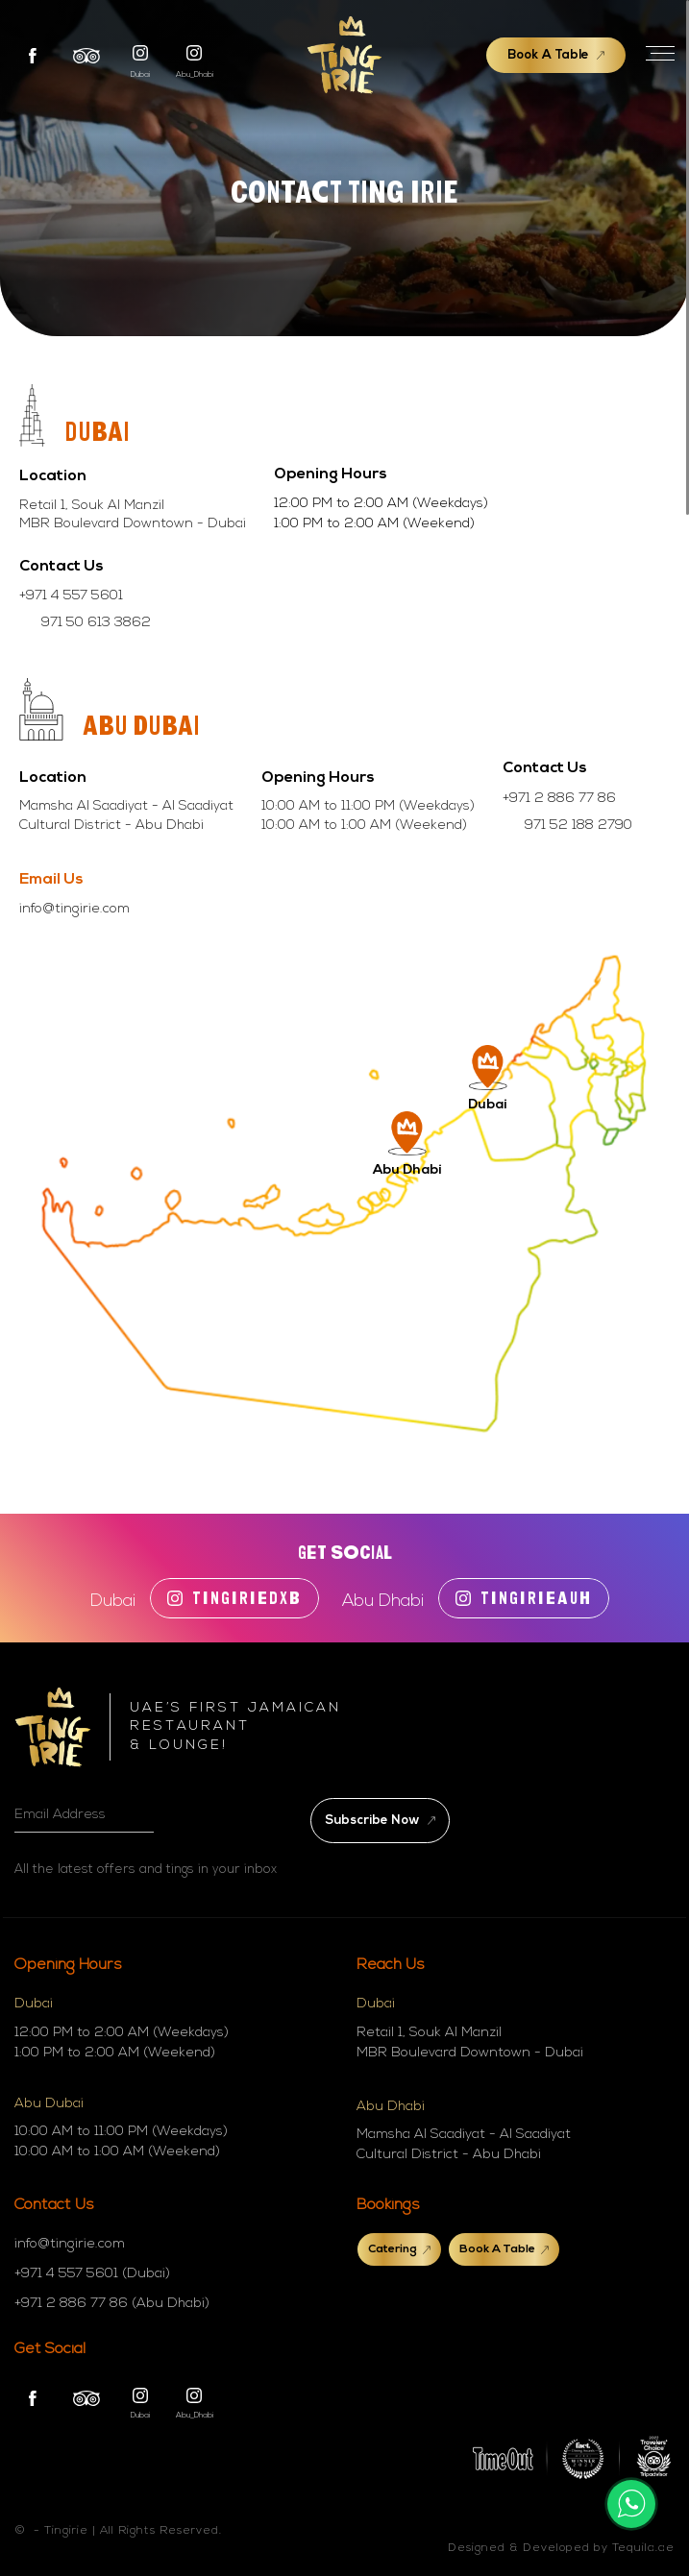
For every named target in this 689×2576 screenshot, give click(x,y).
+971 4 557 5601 (71, 596)
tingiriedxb (234, 1598)
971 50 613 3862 (96, 623)
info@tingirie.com (74, 909)
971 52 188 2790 (578, 825)
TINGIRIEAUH (523, 1598)
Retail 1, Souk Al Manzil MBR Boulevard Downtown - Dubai (470, 2043)
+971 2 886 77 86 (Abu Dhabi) (111, 2304)
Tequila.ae (643, 2548)
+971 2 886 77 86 (559, 798)
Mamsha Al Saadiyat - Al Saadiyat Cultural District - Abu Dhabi (464, 2144)
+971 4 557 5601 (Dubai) (92, 2274)
